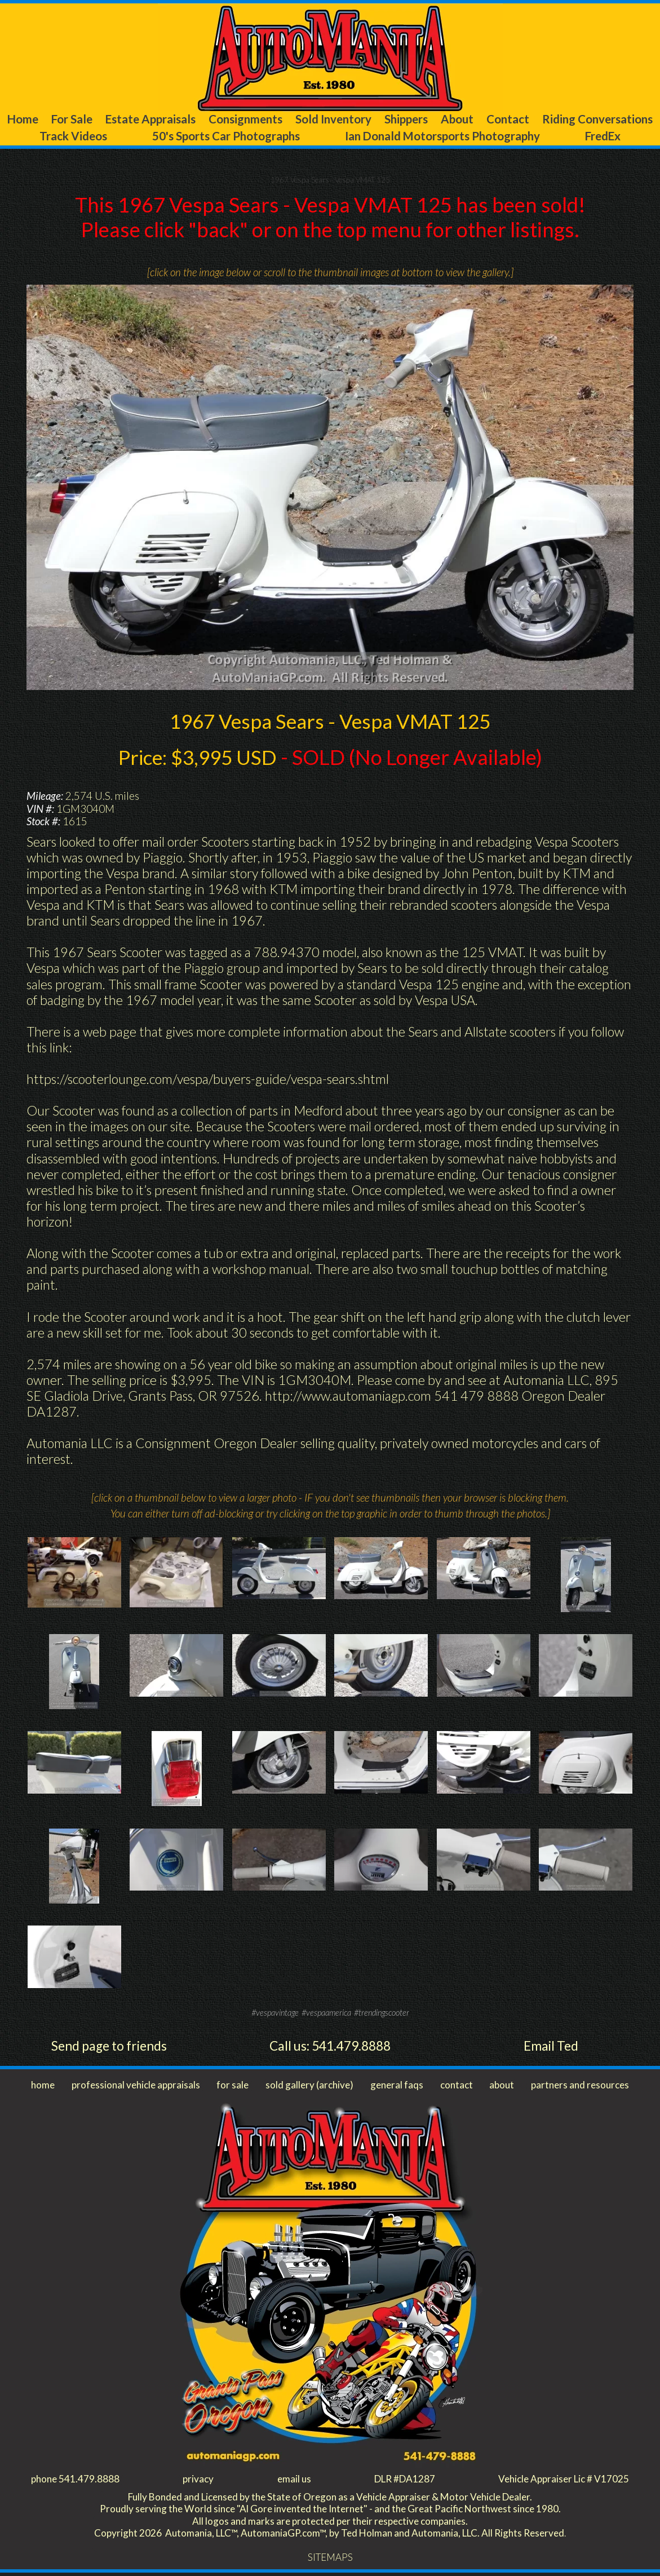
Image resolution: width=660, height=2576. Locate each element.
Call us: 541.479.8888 (329, 2047)
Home (35, 119)
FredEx (630, 137)
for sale (234, 2087)
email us (291, 2481)
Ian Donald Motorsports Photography (495, 137)
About (556, 119)
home (43, 2087)
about (499, 2087)
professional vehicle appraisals (136, 2087)
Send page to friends (109, 2047)
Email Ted (551, 2047)
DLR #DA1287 (401, 2481)
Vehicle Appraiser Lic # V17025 (561, 2481)
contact (455, 2087)
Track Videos (175, 137)
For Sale (97, 119)
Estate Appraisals (190, 119)
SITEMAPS (330, 2561)
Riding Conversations (68, 137)
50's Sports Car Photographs (302, 137)
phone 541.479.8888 (76, 2481)
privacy (198, 2481)
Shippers (491, 119)
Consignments (300, 119)
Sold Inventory (404, 119)
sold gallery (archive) (309, 2087)
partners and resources (577, 2087)
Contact (619, 119)
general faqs (396, 2087)
